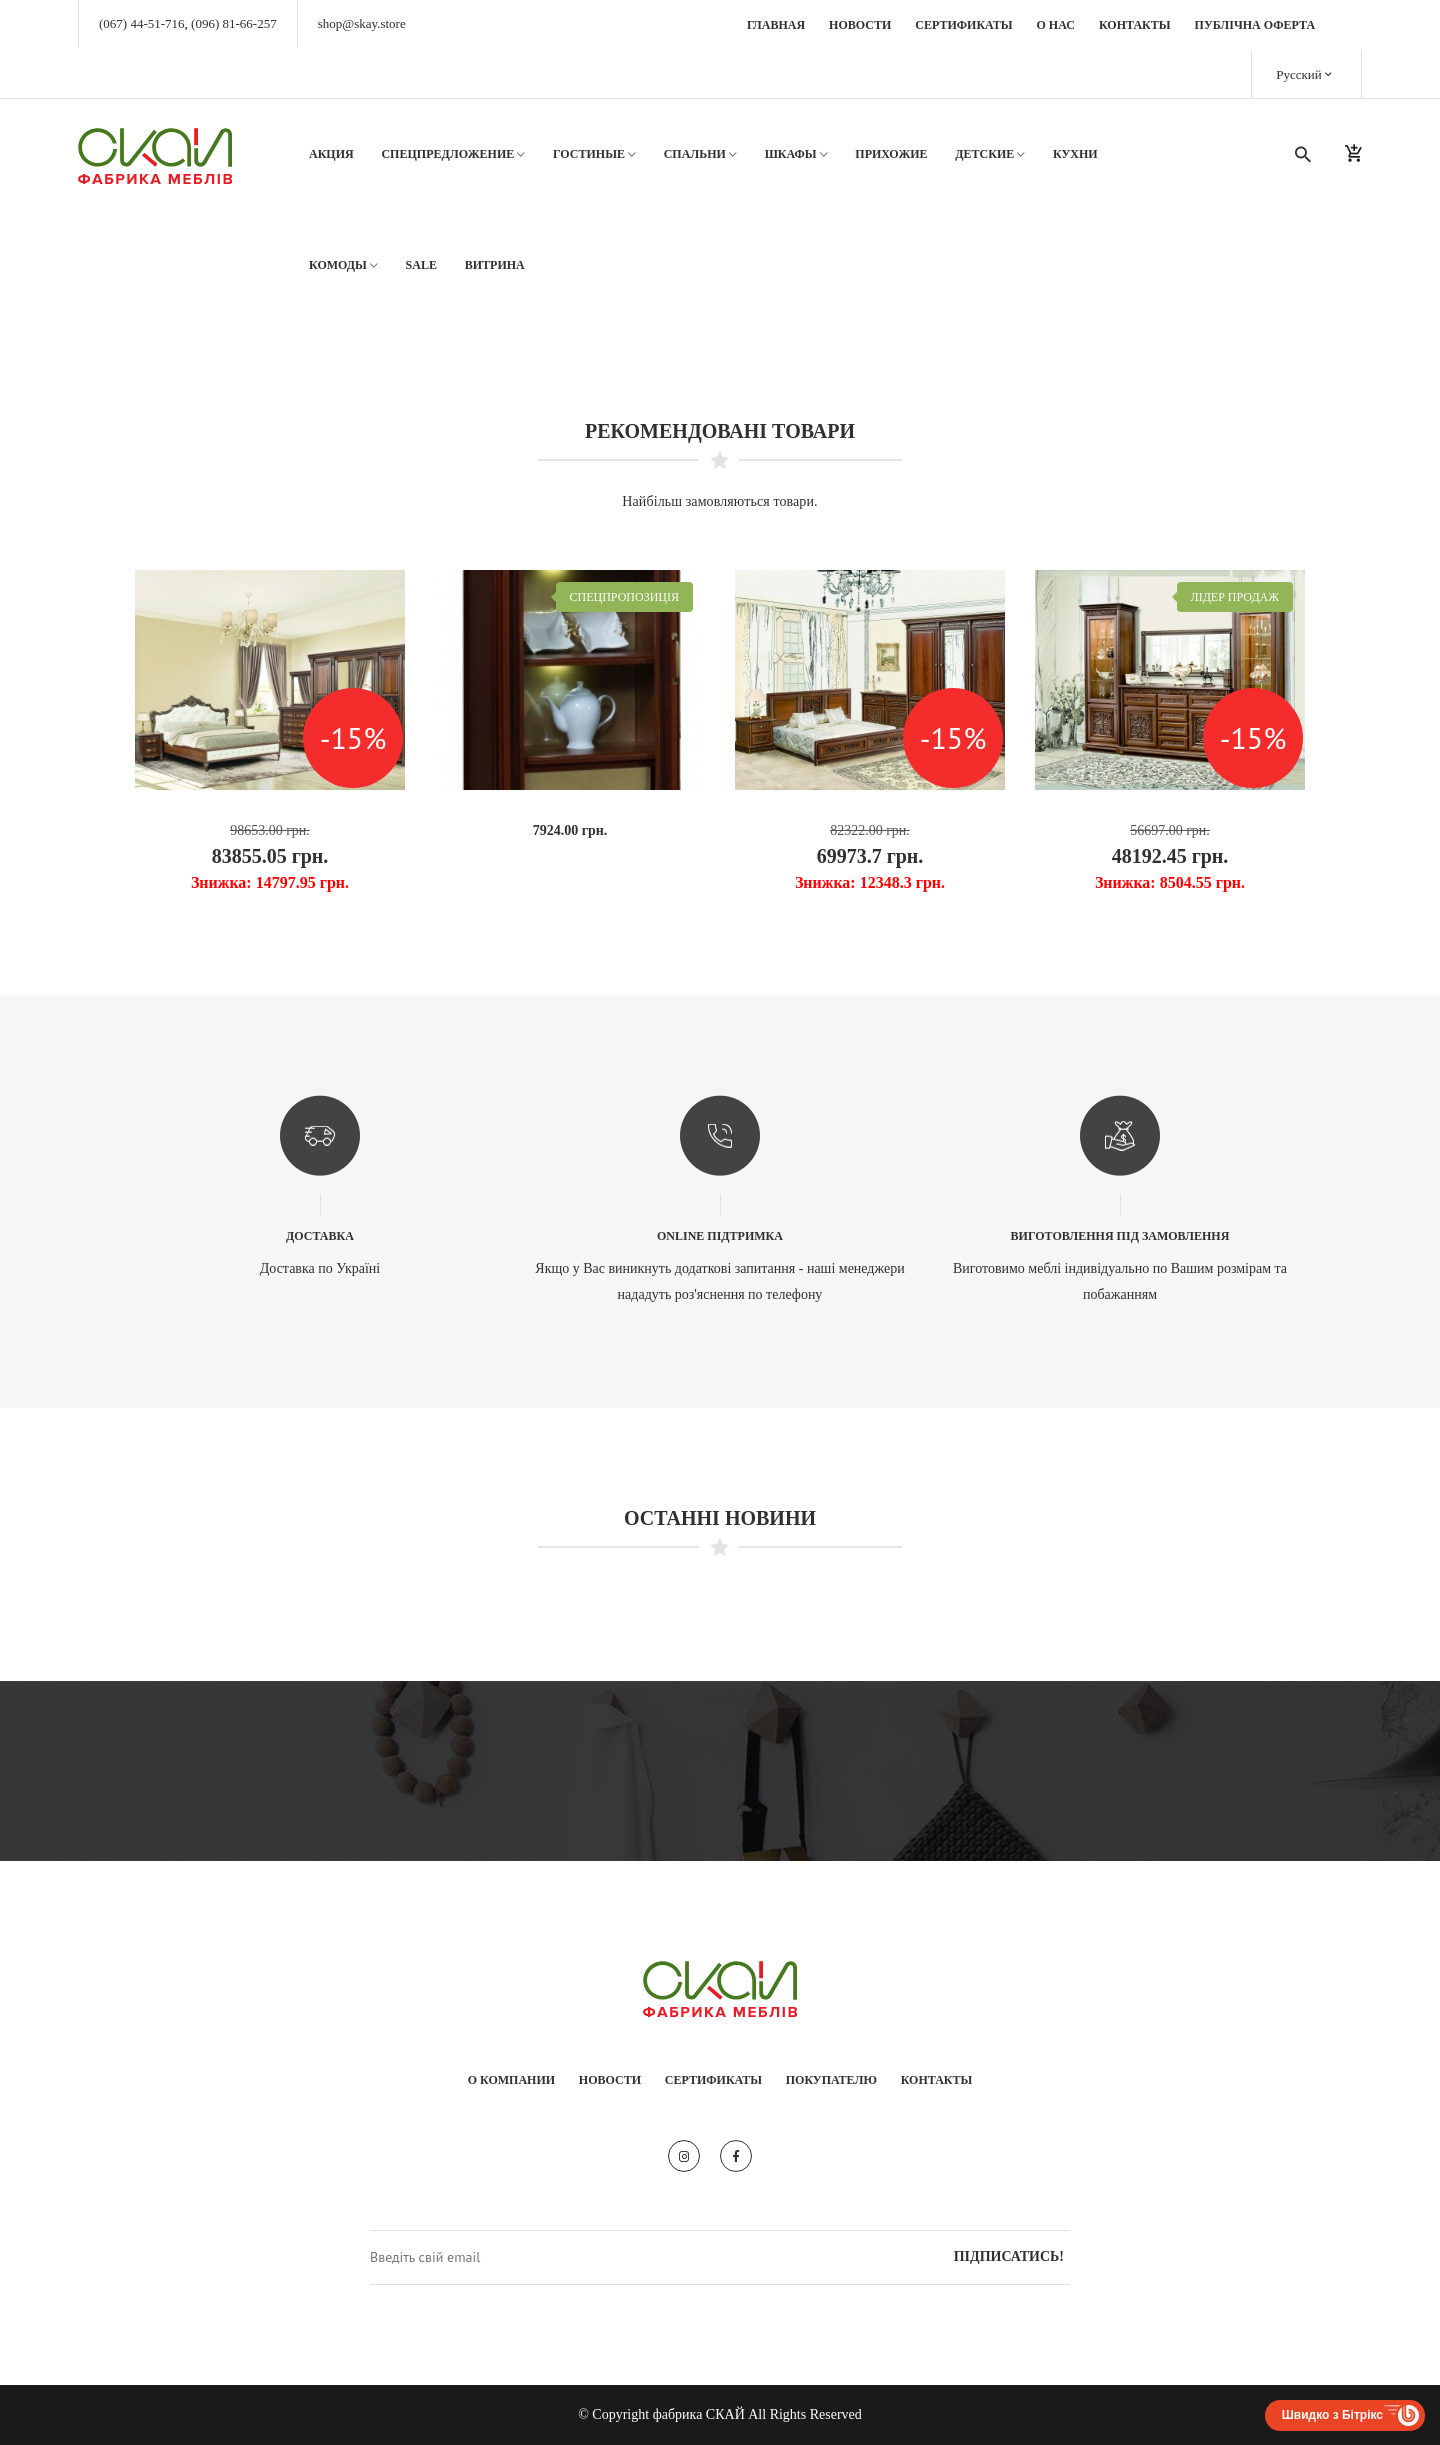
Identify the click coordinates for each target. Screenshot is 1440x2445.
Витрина (495, 265)
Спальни (700, 154)
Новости (860, 25)
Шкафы (796, 154)
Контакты (1135, 25)
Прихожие (891, 154)
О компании (511, 2080)
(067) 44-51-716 (142, 23)
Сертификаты (963, 25)
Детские (990, 154)
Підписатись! (1009, 2256)
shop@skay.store (362, 23)
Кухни (1075, 154)
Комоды (343, 265)
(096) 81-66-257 (234, 23)
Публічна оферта (1255, 25)
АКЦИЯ (331, 154)
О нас (1056, 25)
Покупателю (831, 2080)
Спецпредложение (453, 154)
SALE (421, 265)
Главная (776, 25)
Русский (1304, 73)
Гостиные (594, 154)
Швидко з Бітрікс (1332, 2415)
